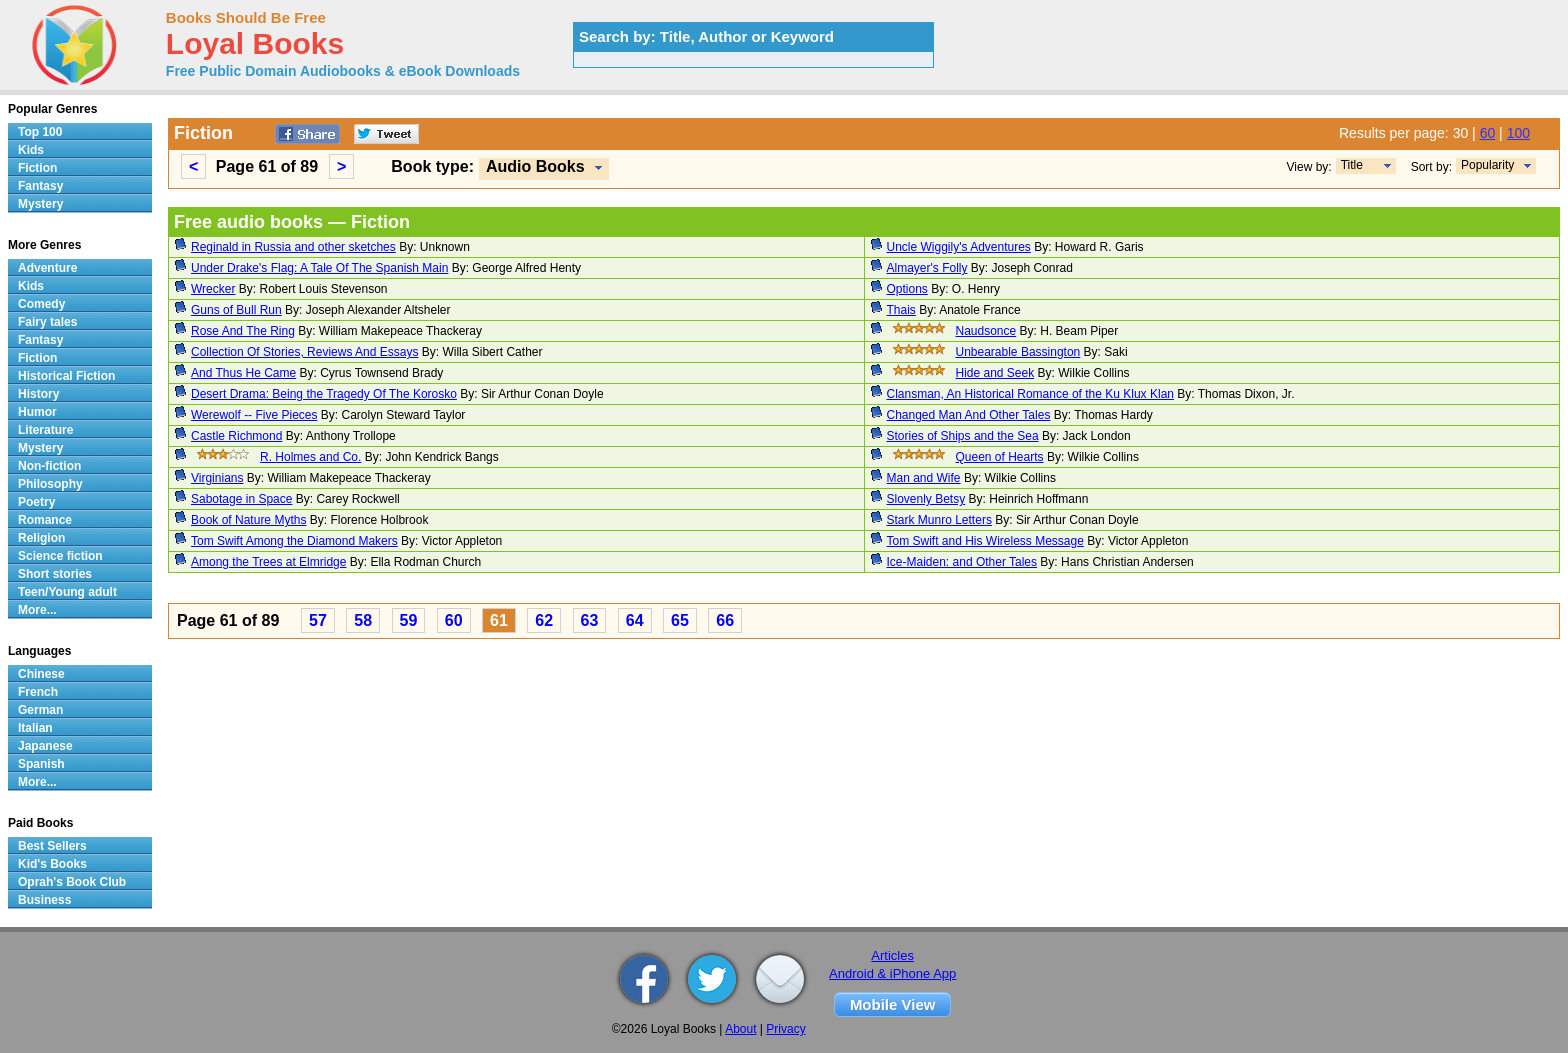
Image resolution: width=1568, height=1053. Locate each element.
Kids (31, 150)
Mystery (40, 204)
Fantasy (40, 186)
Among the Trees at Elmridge (268, 562)
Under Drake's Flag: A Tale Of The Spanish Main (319, 268)
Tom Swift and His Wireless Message (985, 541)
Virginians (217, 478)
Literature (45, 430)
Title (1352, 165)
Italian (35, 728)
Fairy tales (47, 322)
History (38, 394)
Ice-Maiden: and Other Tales (962, 562)
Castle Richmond (236, 436)
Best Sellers (52, 846)
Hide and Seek (995, 373)
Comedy (41, 304)
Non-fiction (49, 466)
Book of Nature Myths (248, 520)
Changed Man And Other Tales (969, 415)
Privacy (785, 1029)
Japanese (45, 746)
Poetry (36, 502)
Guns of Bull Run (236, 310)
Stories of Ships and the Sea (963, 436)
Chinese (41, 674)
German (40, 710)
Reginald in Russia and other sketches (293, 247)
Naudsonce (986, 331)
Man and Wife (924, 478)
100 (1518, 133)
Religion (41, 538)
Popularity (1487, 165)
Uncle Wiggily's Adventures (959, 247)
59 (409, 620)
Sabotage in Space (241, 499)
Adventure (47, 268)
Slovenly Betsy (926, 499)
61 (499, 620)
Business (44, 900)
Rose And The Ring (243, 331)
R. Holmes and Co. (310, 457)
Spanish (41, 764)
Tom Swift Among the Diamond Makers (294, 541)
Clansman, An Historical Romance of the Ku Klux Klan (1030, 394)
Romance (45, 520)
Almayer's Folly (927, 268)
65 (680, 620)
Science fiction (60, 556)
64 (635, 620)
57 (318, 620)
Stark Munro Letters (939, 520)
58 (363, 620)
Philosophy (50, 484)
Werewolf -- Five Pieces (254, 415)
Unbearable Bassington (1018, 352)
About (740, 1029)
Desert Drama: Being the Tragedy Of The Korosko (324, 394)
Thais (901, 310)
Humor (37, 412)
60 (1488, 133)
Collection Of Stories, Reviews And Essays (304, 352)
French (38, 692)
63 (590, 620)
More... (37, 610)
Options (907, 289)
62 (544, 620)
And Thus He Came (243, 373)
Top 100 (40, 132)
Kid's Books (52, 864)
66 (725, 620)
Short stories (55, 574)
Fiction (37, 168)
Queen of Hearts (1000, 457)
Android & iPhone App (892, 973)
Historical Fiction (66, 376)
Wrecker (213, 289)
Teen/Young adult (67, 592)
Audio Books (535, 166)
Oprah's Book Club (72, 882)
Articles (892, 955)
